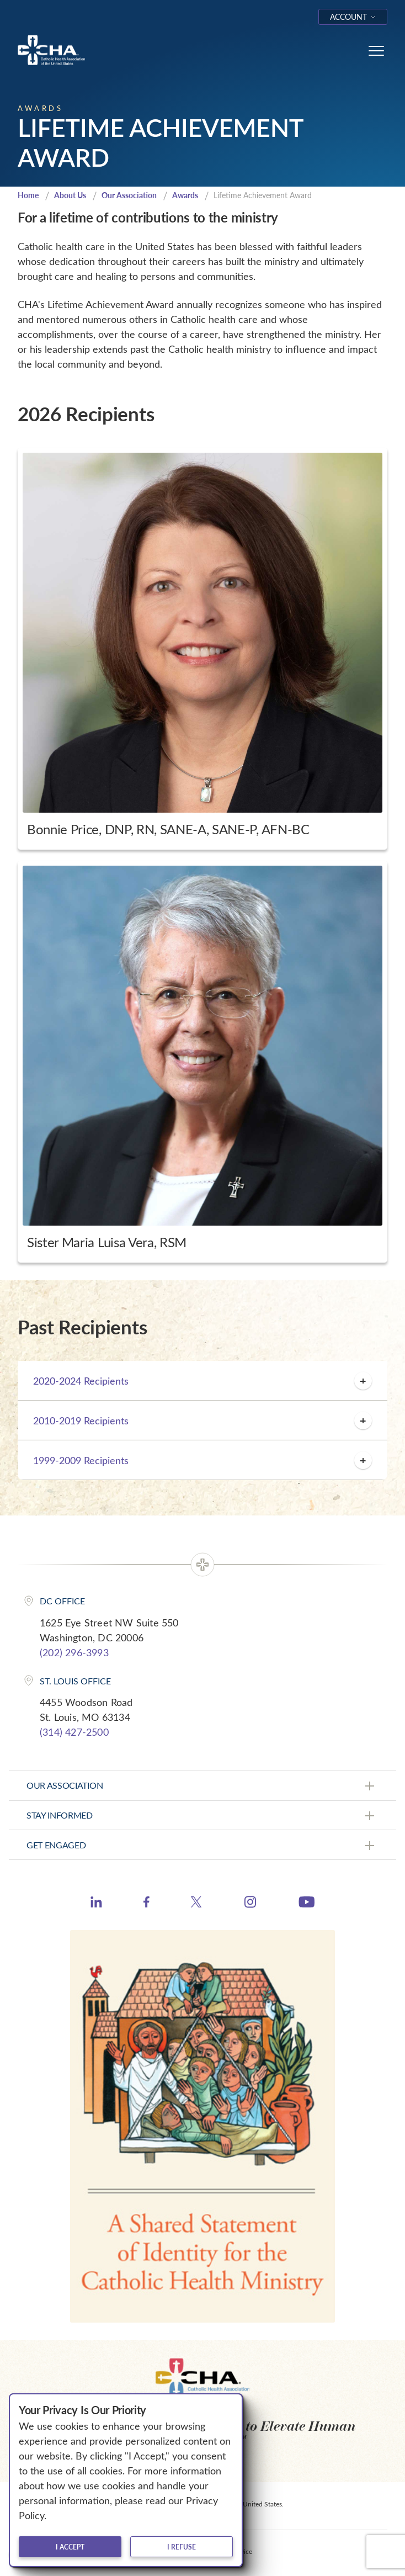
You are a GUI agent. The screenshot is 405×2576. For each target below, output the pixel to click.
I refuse (181, 2546)
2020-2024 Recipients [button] (202, 1381)
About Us (70, 195)
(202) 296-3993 (74, 1652)
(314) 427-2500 (74, 1731)
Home (28, 195)
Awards (185, 195)
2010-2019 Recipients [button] (202, 1420)
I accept (70, 2546)
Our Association (129, 195)
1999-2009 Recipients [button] (202, 1460)
